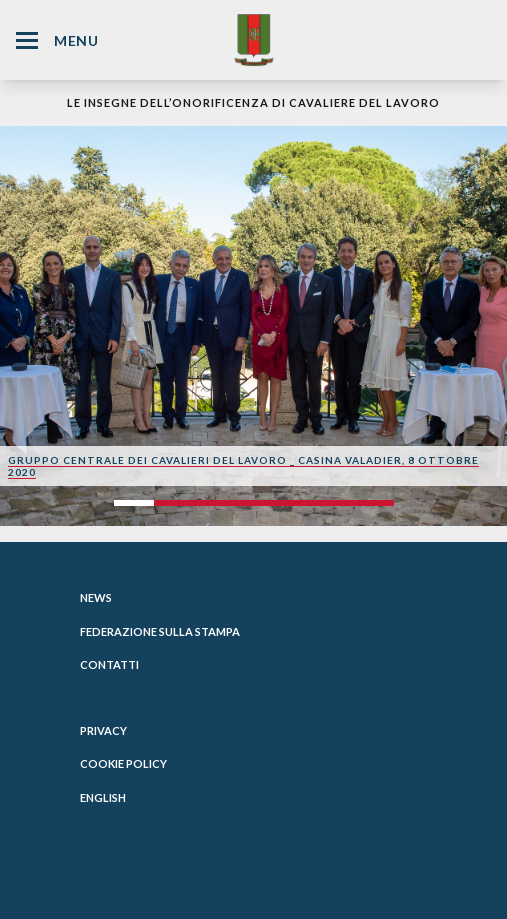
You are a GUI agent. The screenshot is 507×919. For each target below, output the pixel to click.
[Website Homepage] (254, 39)
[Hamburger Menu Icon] (27, 40)
